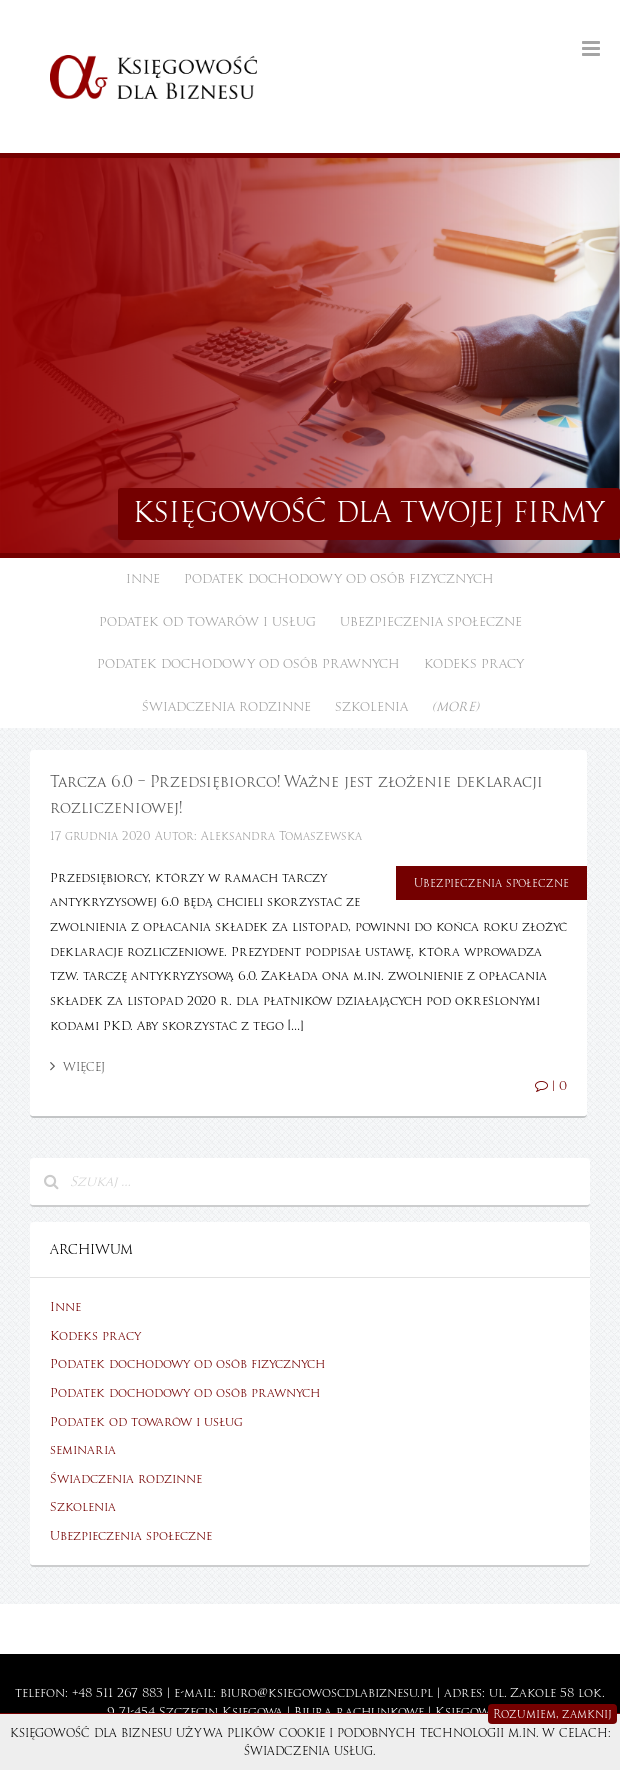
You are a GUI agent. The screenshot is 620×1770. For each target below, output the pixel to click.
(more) (455, 707)
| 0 (551, 1086)
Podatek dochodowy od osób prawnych (248, 664)
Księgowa (252, 1712)
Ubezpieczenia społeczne (431, 622)
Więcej (77, 1067)
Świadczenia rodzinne (226, 707)
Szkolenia (371, 707)
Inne (143, 579)
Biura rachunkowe (359, 1712)
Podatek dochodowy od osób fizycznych (339, 579)
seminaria (83, 1450)
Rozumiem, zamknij (552, 1714)
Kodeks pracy (474, 664)
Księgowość (474, 1712)
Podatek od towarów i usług (207, 622)
